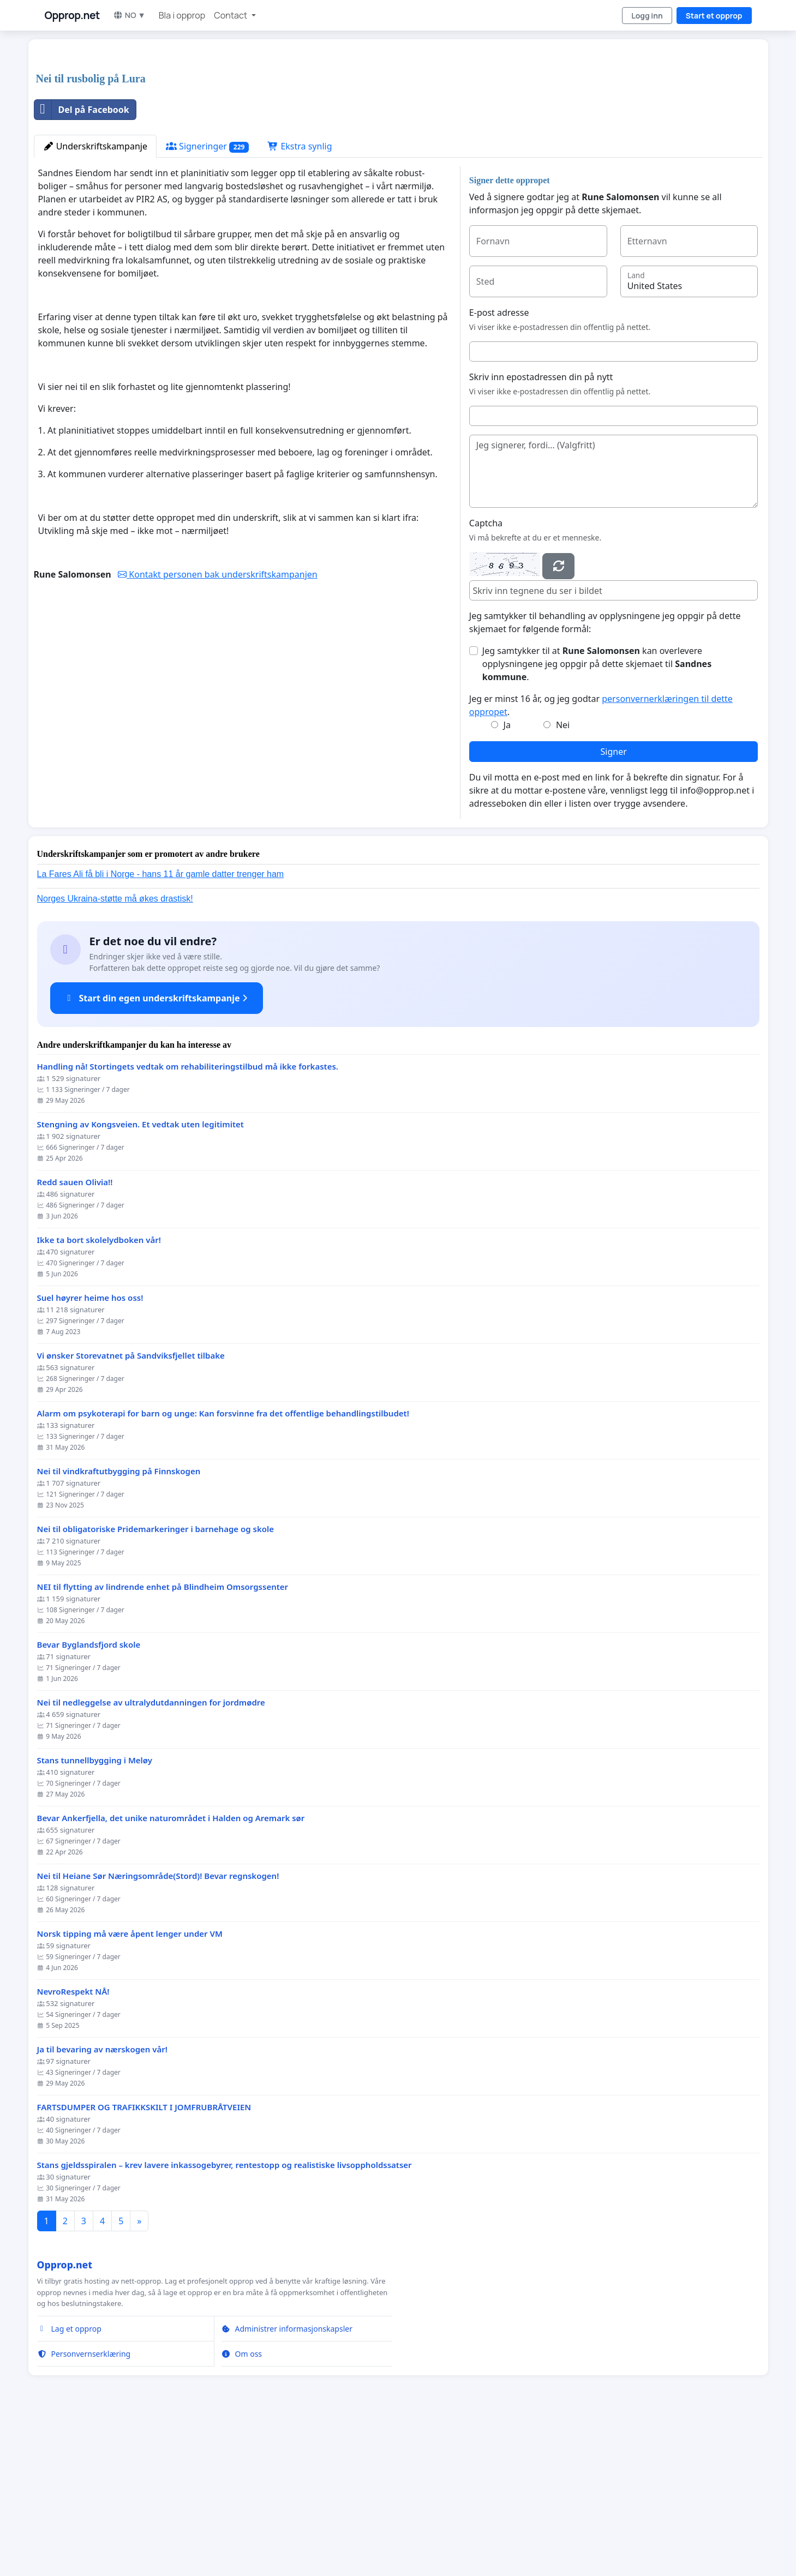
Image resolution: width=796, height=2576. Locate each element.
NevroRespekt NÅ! (73, 2144)
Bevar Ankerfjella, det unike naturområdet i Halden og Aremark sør (171, 1971)
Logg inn (647, 15)
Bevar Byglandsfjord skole (89, 1797)
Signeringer (207, 299)
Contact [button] (231, 15)
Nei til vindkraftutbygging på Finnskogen (119, 1624)
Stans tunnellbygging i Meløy (94, 1913)
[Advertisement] (361, 133)
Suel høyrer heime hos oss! (90, 1450)
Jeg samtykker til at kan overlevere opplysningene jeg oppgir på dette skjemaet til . (596, 816)
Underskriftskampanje (95, 299)
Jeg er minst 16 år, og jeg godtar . (601, 857)
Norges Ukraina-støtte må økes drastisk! (115, 1051)
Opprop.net (72, 15)
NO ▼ (129, 15)
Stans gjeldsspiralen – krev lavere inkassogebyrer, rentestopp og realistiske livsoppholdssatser (224, 2318)
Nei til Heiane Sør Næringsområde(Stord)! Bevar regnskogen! (158, 2028)
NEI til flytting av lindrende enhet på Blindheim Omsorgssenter (163, 1739)
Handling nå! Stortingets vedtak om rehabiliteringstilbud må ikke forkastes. (188, 1219)
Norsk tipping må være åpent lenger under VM (130, 2086)
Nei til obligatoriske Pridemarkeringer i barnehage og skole (155, 1682)
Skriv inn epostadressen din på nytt (541, 530)
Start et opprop (714, 15)
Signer (614, 904)
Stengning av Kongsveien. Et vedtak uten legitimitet (140, 1277)
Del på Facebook (81, 262)
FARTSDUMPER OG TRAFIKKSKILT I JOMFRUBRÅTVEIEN (144, 2260)
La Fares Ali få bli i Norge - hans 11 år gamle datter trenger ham (160, 1026)
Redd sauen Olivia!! (75, 1335)
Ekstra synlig (299, 299)
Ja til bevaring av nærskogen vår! (102, 2202)
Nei (563, 878)
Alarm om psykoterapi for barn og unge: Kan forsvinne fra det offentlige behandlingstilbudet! (223, 1566)
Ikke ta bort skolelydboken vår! (99, 1393)
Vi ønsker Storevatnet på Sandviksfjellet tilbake (131, 1508)
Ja (507, 878)
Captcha (485, 676)
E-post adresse (499, 465)
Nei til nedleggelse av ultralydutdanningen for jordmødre (151, 1855)
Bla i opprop (182, 15)
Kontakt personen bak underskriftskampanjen (218, 727)
